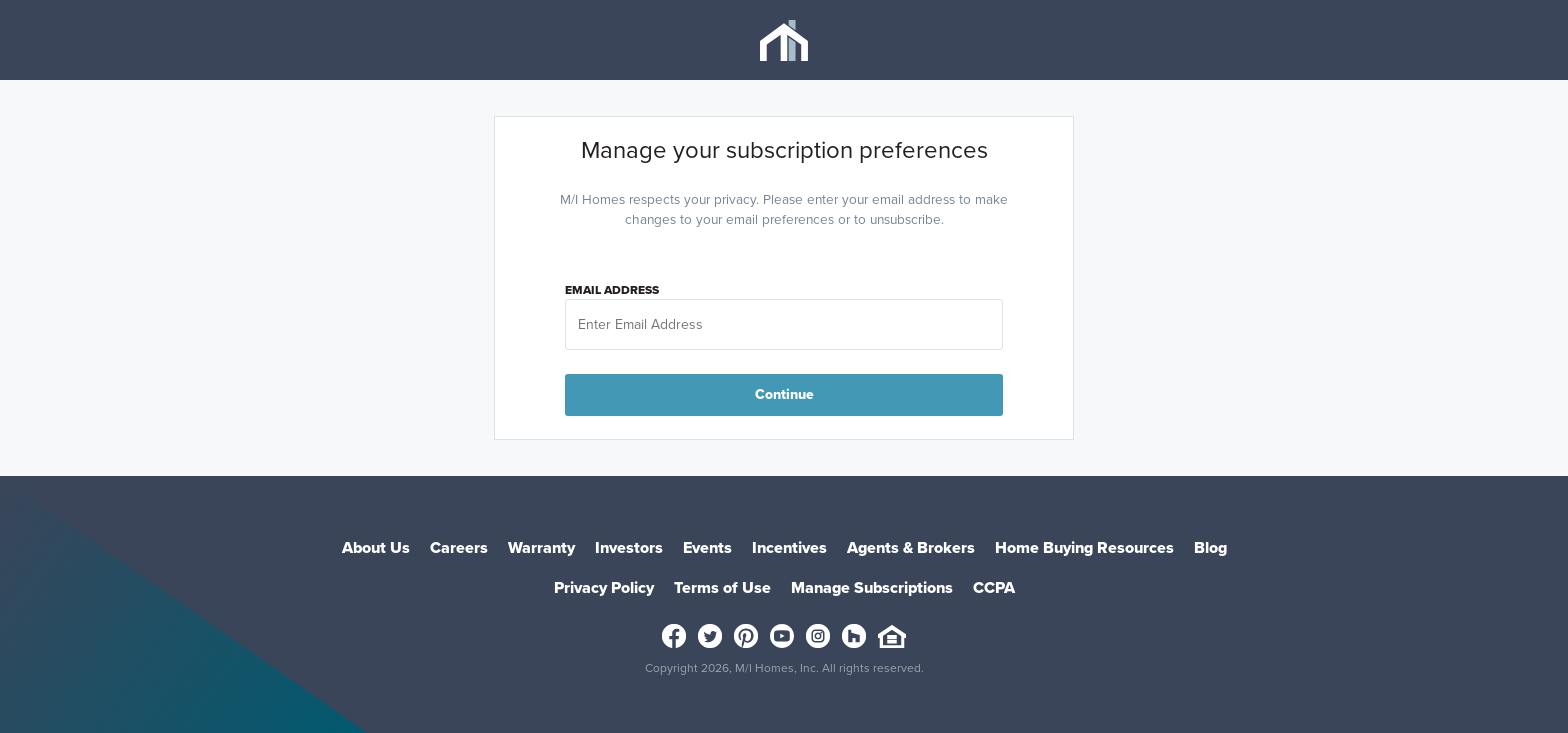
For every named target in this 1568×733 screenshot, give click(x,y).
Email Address (612, 290)
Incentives (789, 547)
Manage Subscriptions (872, 587)
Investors (629, 547)
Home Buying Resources (1084, 547)
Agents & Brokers (911, 547)
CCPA (994, 587)
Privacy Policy (604, 587)
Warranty (541, 547)
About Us (376, 547)
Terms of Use (722, 587)
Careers (459, 547)
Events (707, 547)
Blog (1210, 547)
